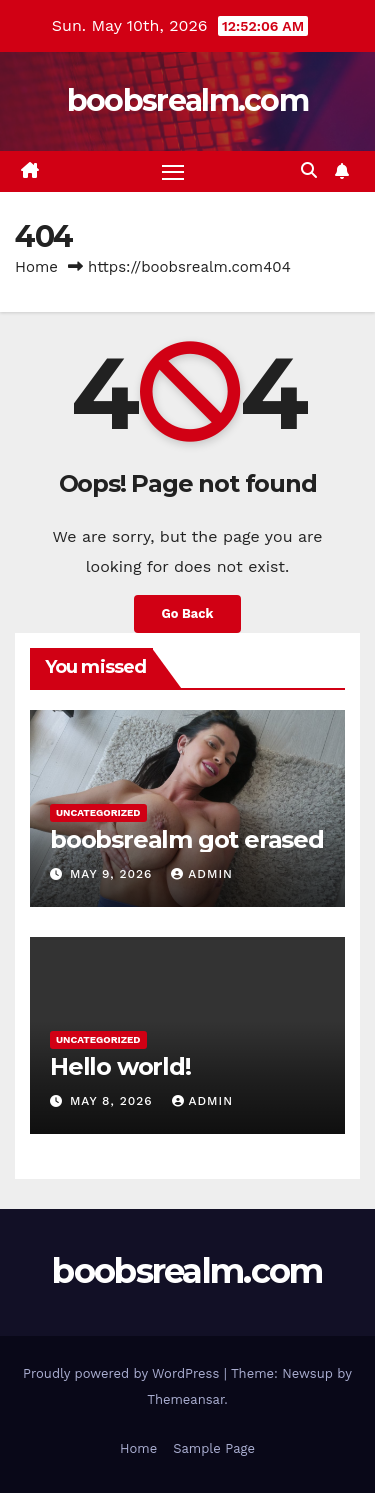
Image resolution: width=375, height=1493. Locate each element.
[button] (309, 170)
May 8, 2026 (114, 1101)
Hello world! (120, 1066)
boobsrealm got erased (187, 839)
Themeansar (185, 1399)
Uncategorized (98, 812)
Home (36, 267)
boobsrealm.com (187, 100)
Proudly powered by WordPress (123, 1373)
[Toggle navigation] (173, 172)
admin (202, 874)
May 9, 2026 (113, 874)
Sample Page (214, 1448)
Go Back (188, 613)
